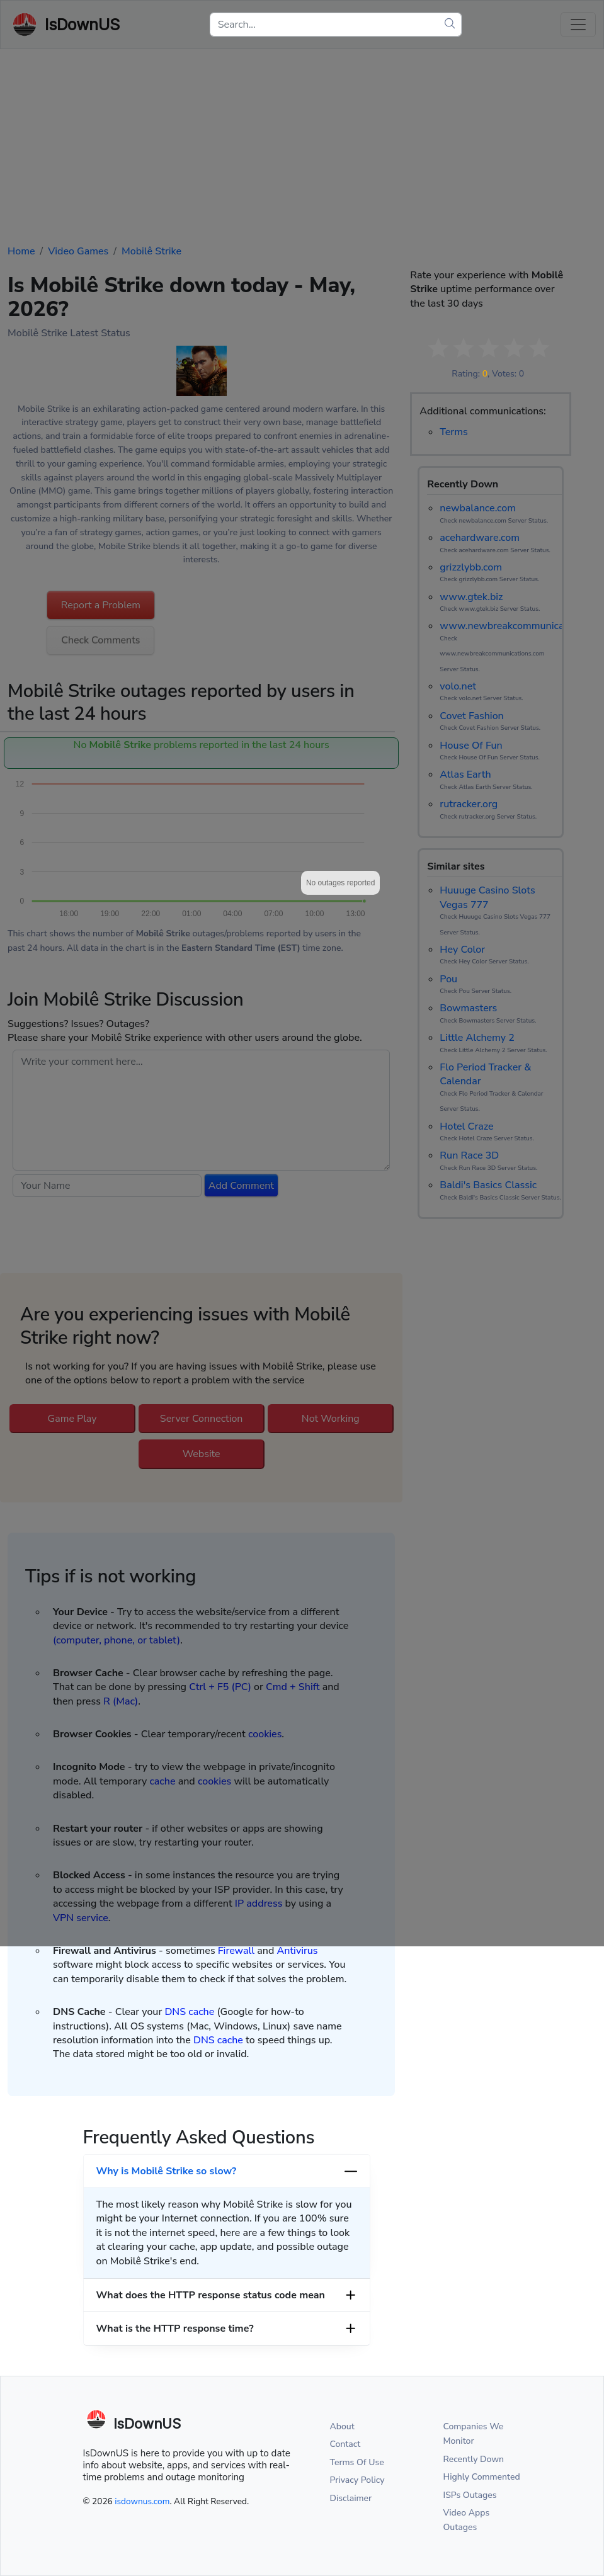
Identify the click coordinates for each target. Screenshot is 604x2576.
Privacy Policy (357, 2480)
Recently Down (473, 2459)
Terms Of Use (357, 2462)
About (342, 2426)
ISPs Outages (470, 2495)
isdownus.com (142, 2501)
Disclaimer (351, 2498)
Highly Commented (481, 2477)
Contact (345, 2444)
